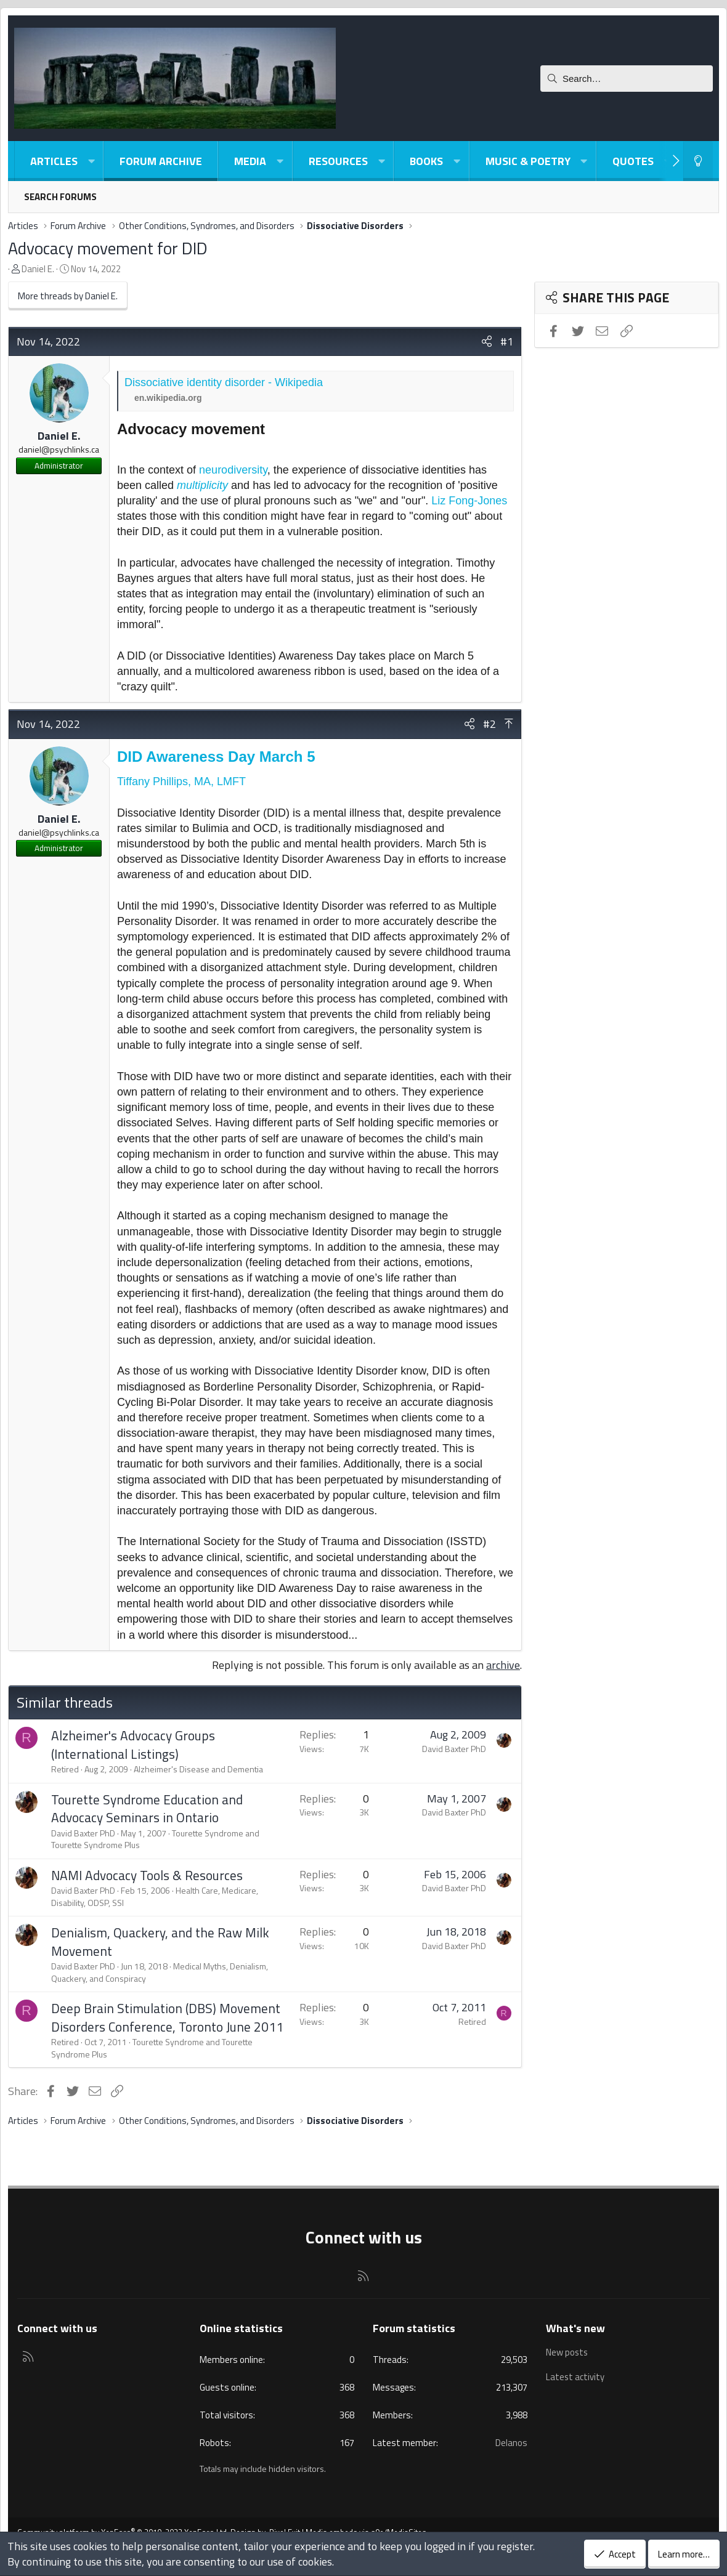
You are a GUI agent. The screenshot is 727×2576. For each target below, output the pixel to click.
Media (250, 161)
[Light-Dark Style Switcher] (698, 161)
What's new (575, 2328)
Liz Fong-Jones (469, 501)
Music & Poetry (528, 161)
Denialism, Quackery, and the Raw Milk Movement (160, 1941)
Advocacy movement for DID (108, 247)
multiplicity (202, 485)
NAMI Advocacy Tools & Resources (147, 1875)
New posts (567, 2352)
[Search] (626, 78)
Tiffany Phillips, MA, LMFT (181, 781)
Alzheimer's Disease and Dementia (198, 1768)
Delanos (511, 2443)
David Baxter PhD (454, 1748)
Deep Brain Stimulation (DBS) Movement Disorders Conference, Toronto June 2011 (167, 2017)
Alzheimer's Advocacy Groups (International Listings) (133, 1744)
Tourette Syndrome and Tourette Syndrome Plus (152, 2048)
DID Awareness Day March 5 (216, 756)
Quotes (633, 161)
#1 (506, 341)
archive (503, 1665)
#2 (489, 724)
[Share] (486, 341)
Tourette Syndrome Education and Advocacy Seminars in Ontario (147, 1808)
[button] (91, 161)
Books (426, 161)
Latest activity (575, 2376)
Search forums (60, 197)
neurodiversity (233, 470)
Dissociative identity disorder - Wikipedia (223, 382)
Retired (65, 1768)
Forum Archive (161, 161)
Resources (338, 161)
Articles (54, 161)
